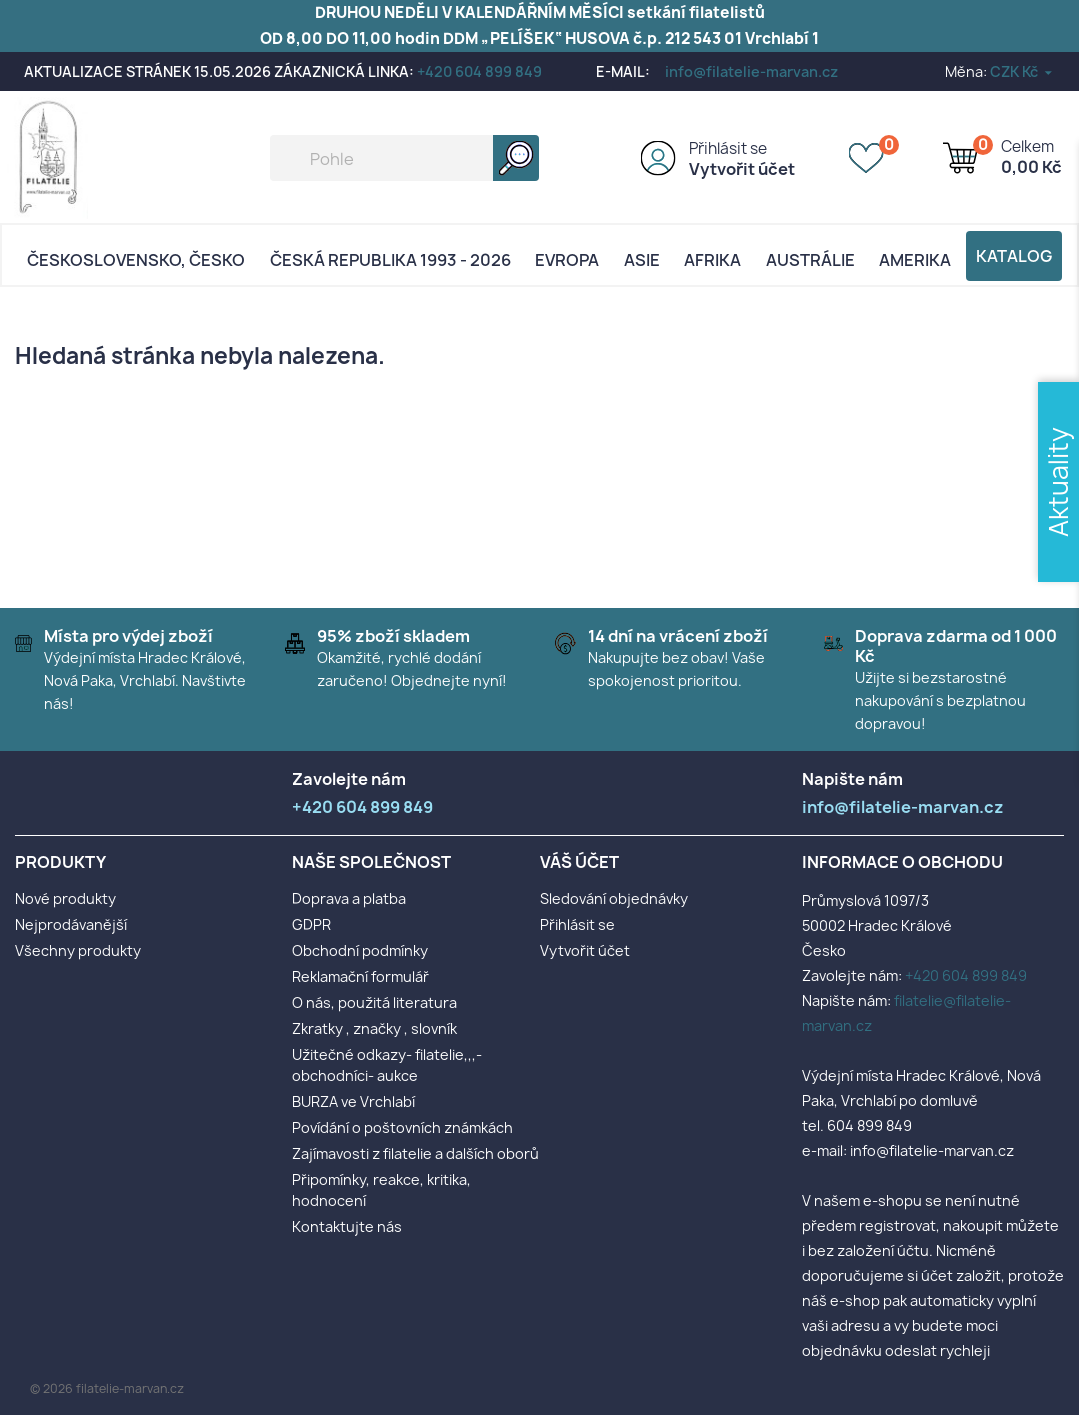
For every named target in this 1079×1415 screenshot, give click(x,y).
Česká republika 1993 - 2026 (390, 260)
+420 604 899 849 (479, 71)
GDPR (311, 924)
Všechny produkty (78, 950)
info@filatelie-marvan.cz (751, 71)
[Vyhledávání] (404, 158)
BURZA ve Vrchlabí (353, 1101)
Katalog (1014, 256)
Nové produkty (65, 898)
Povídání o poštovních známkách (402, 1127)
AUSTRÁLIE (810, 260)
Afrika (712, 260)
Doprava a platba (349, 898)
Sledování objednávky (614, 898)
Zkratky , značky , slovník (374, 1028)
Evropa (567, 260)
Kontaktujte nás (347, 1226)
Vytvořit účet (742, 169)
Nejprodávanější (71, 924)
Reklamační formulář (360, 976)
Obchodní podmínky (360, 950)
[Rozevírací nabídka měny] (1022, 71)
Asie (642, 260)
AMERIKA (915, 260)
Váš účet (579, 862)
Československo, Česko (136, 260)
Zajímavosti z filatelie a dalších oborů (415, 1153)
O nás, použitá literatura (374, 1002)
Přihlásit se (728, 148)
